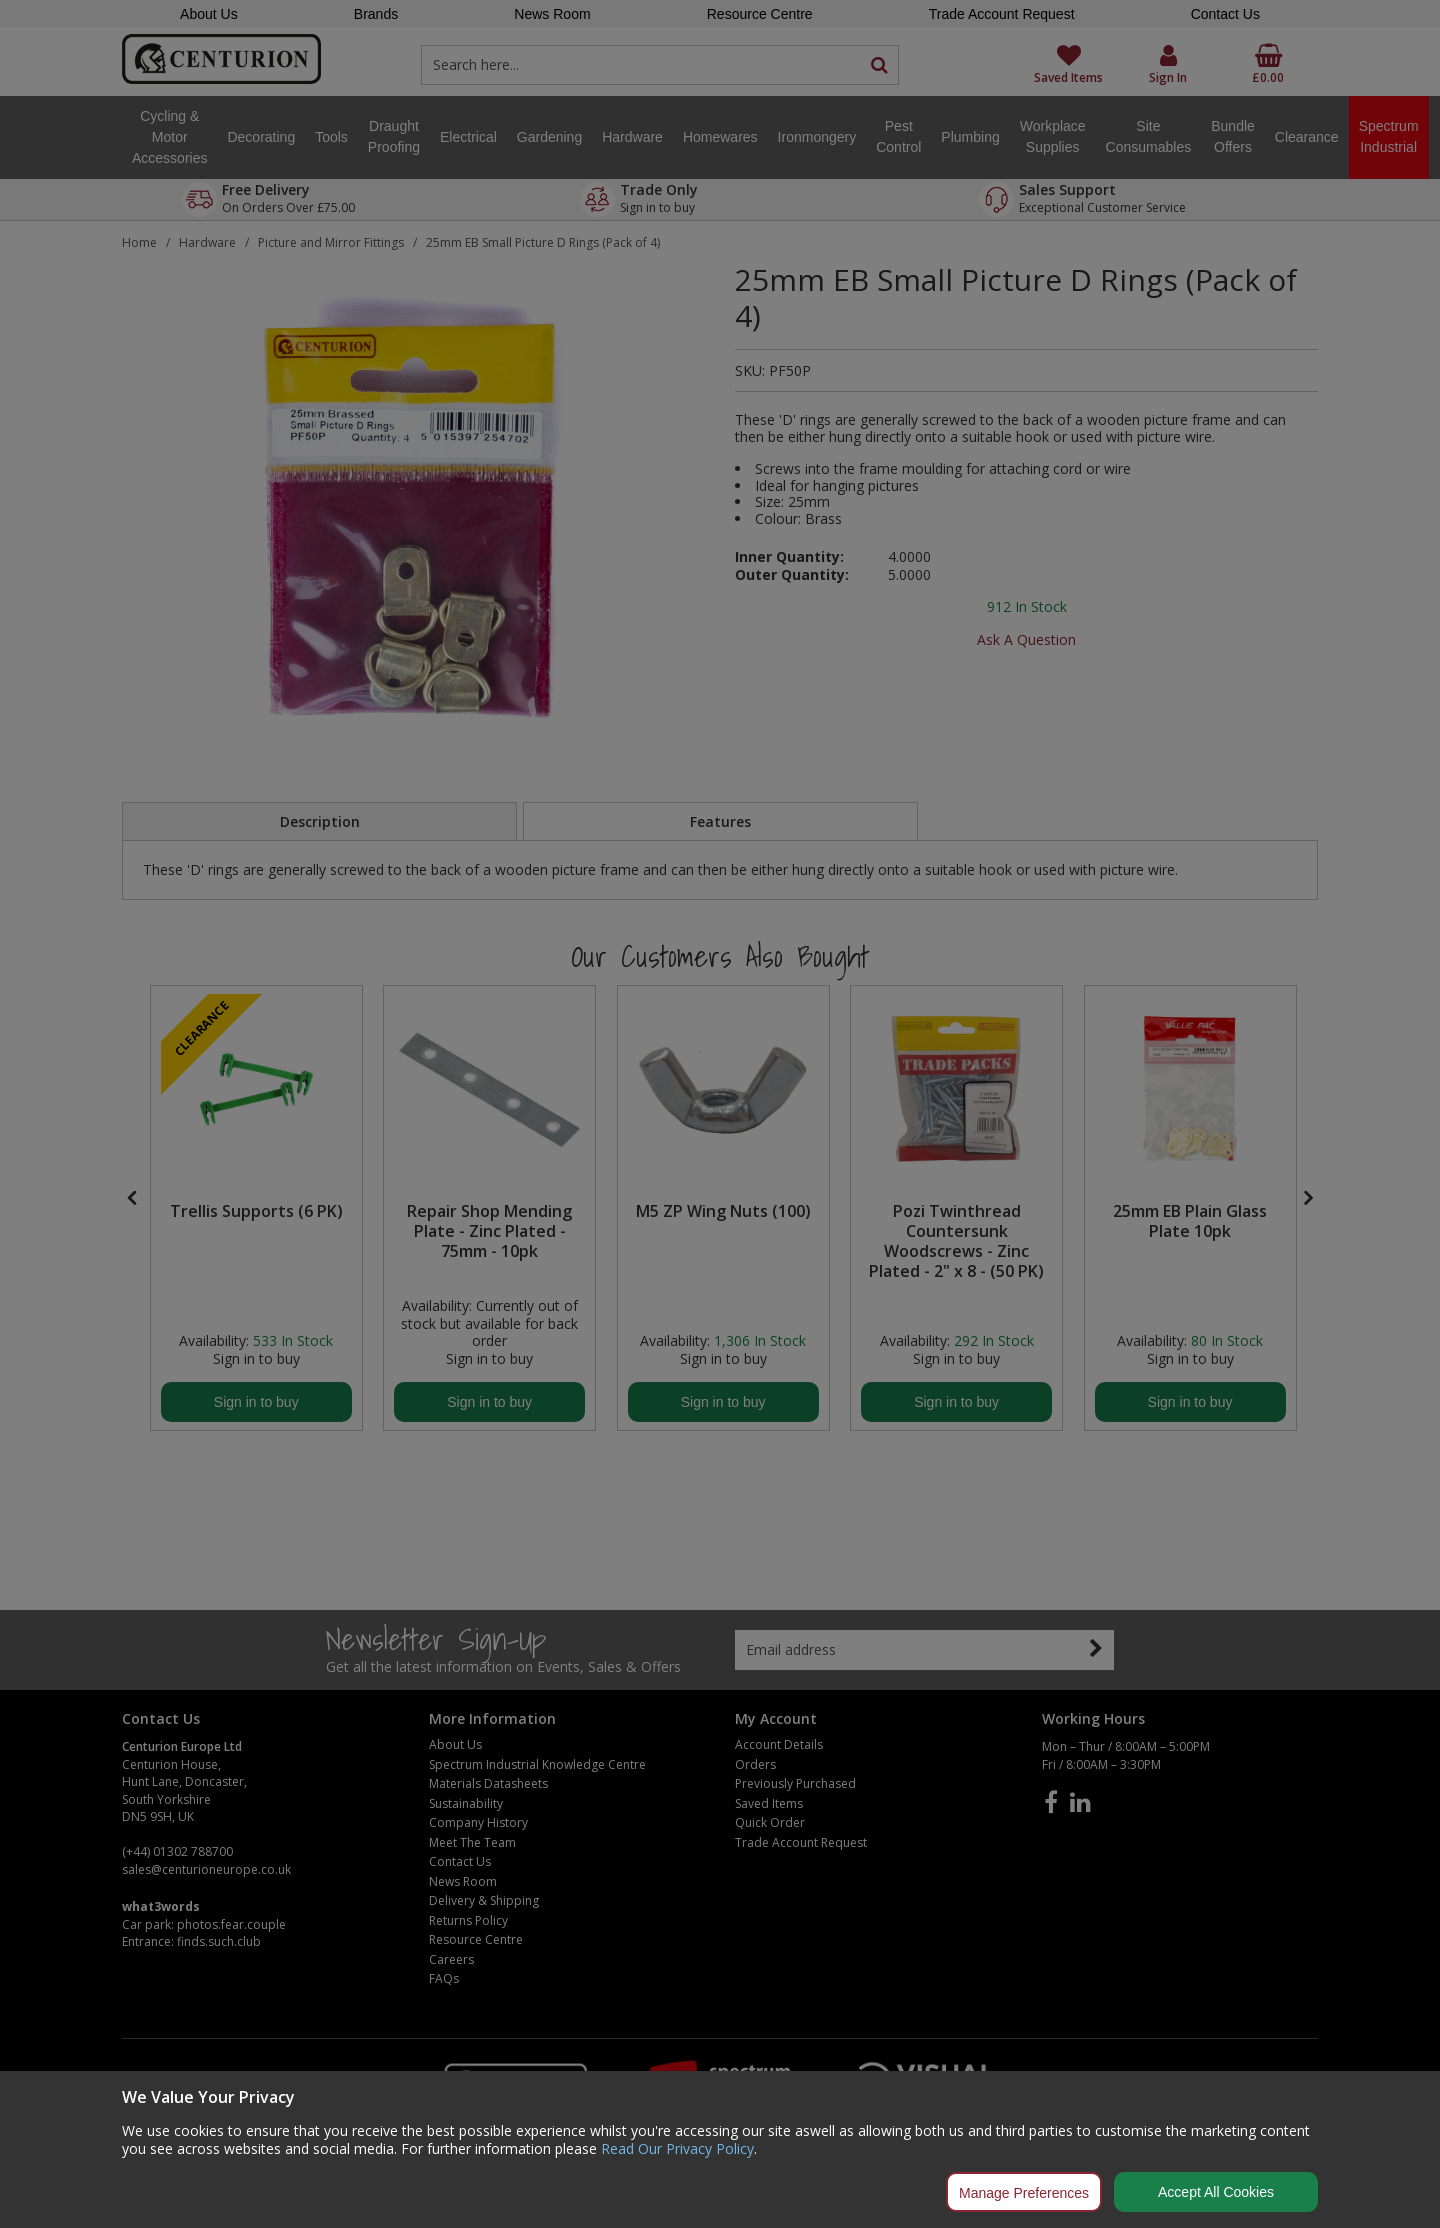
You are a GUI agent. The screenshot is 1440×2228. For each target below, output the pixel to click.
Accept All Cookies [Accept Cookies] (1216, 2192)
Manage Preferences (1024, 2193)
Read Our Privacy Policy (677, 2148)
